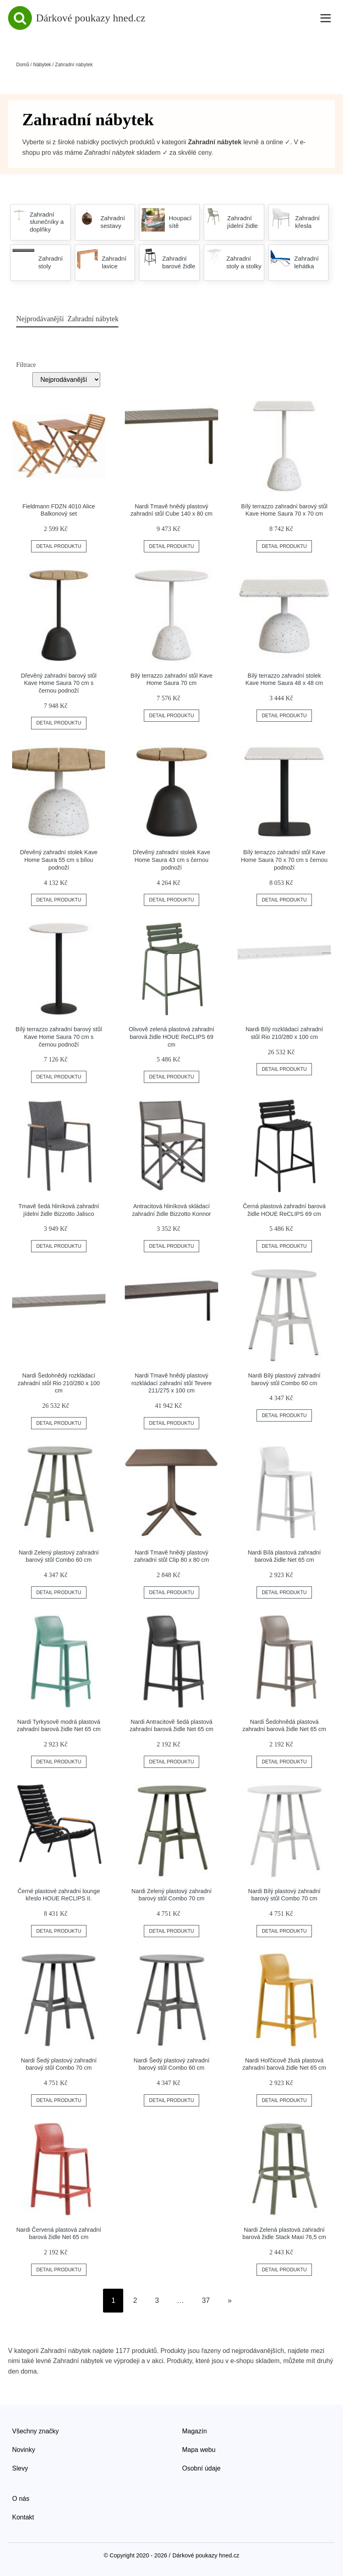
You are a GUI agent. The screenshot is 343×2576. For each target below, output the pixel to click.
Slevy (20, 2468)
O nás (20, 2498)
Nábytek (42, 64)
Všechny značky (35, 2431)
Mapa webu (199, 2449)
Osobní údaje (201, 2468)
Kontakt (23, 2517)
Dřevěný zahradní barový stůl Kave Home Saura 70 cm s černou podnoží (59, 683)
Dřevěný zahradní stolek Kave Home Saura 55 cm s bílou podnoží (58, 859)
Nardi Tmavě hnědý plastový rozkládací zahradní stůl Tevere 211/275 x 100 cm (171, 1383)
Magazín (194, 2431)
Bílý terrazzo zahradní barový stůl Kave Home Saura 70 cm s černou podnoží (59, 1036)
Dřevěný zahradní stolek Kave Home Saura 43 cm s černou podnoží (171, 859)
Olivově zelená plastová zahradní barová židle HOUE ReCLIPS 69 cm (172, 1036)
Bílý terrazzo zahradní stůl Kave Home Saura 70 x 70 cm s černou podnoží (284, 859)
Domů (22, 64)
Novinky (23, 2449)
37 (206, 2300)
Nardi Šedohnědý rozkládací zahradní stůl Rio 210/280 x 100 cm (59, 1383)
